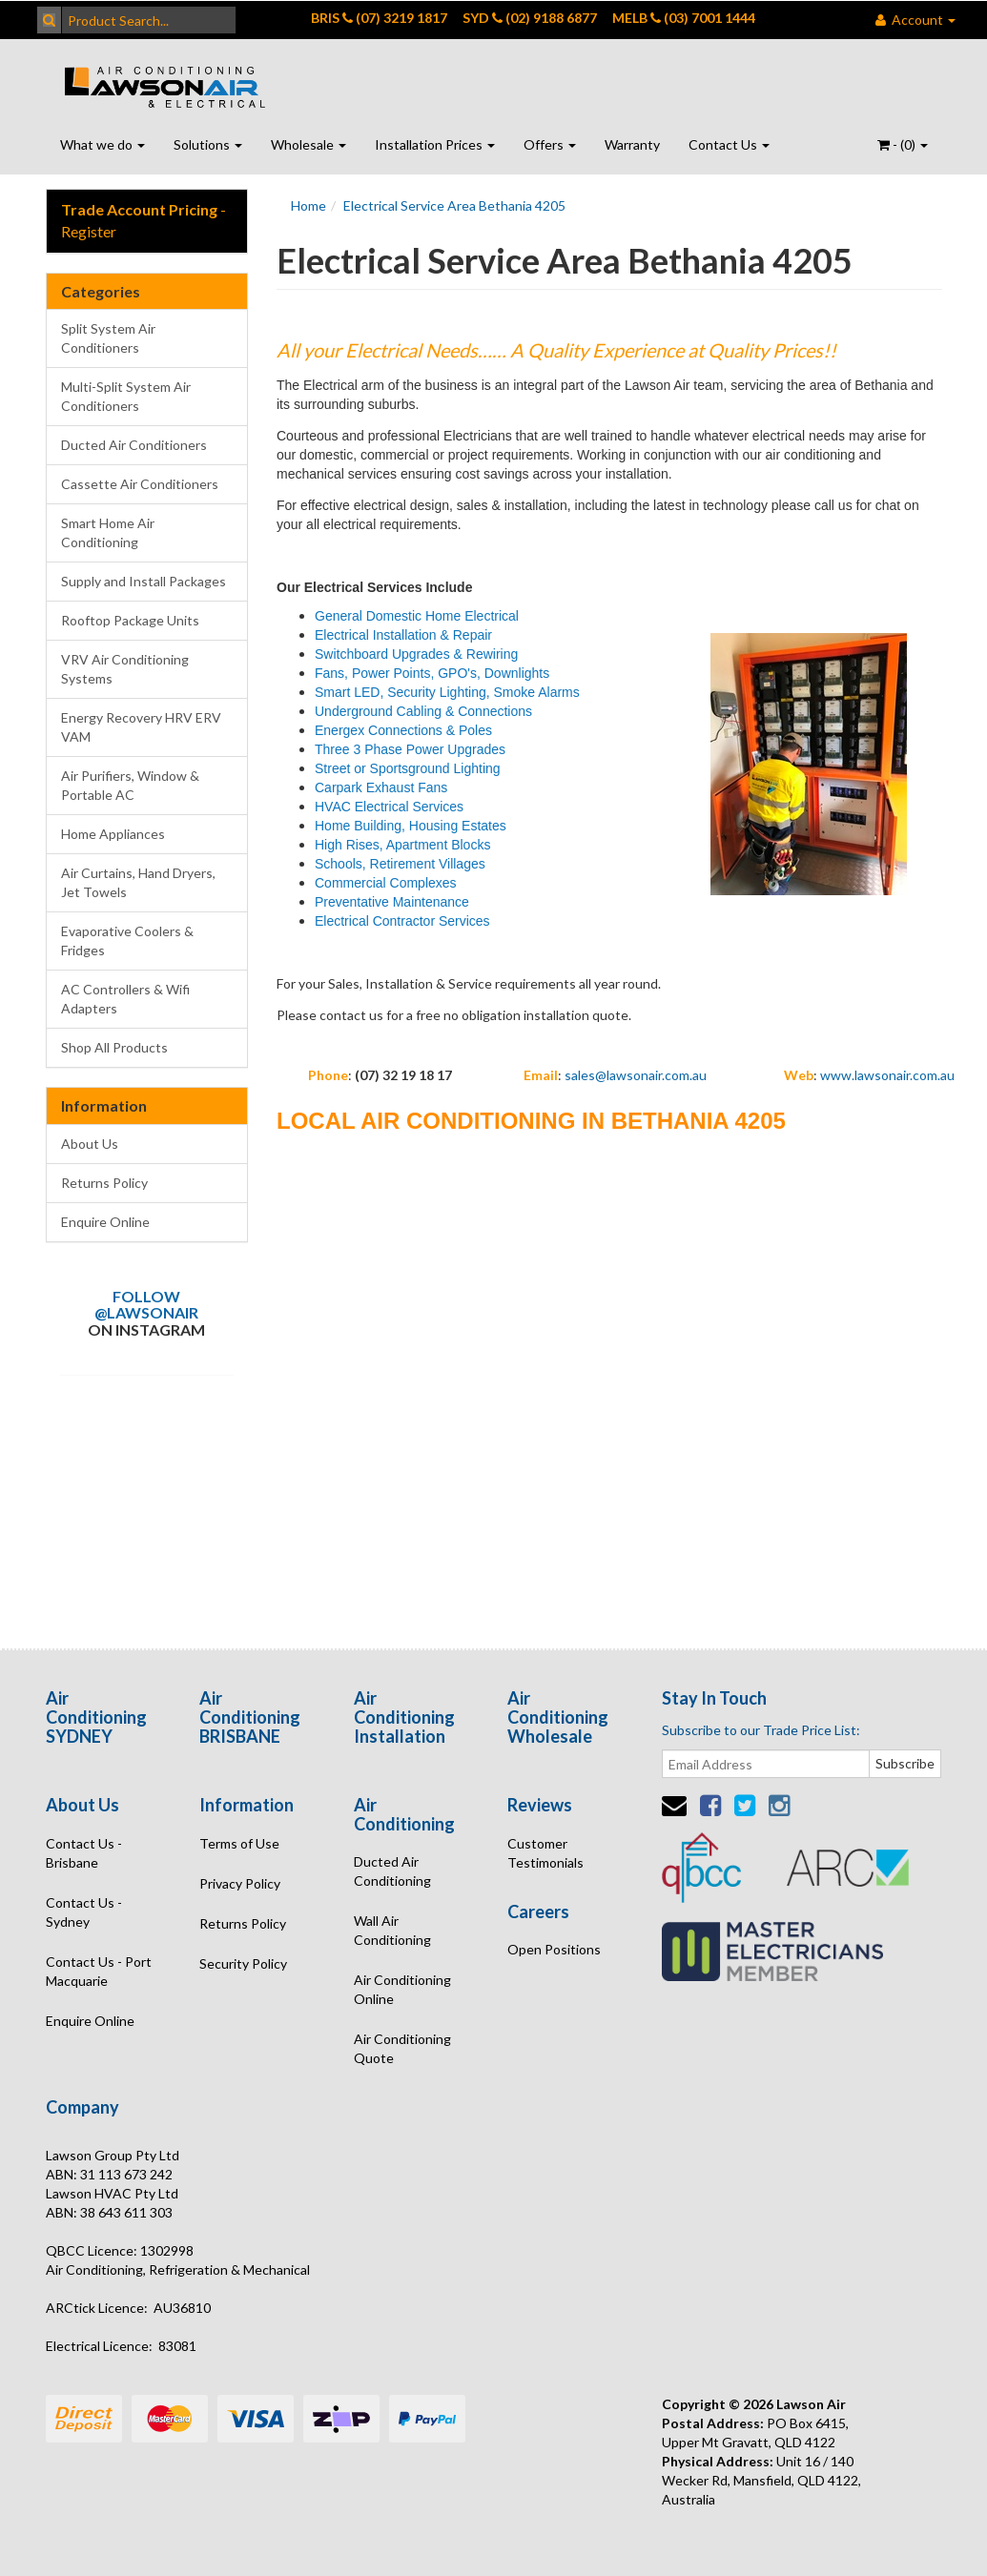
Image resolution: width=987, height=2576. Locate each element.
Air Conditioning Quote (402, 2048)
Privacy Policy (239, 1883)
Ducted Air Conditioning (392, 1871)
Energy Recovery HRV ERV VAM (141, 727)
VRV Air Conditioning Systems (125, 668)
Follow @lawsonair (146, 1304)
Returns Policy (104, 1183)
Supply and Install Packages (143, 581)
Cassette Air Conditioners (139, 484)
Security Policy (243, 1963)
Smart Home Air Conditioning (107, 532)
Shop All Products (114, 1047)
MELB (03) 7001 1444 (683, 18)
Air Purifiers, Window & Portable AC (130, 785)
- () (902, 144)
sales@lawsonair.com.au (636, 1075)
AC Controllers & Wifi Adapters (125, 998)
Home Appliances (113, 834)
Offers (550, 144)
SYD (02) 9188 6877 (530, 18)
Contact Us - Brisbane (84, 1853)
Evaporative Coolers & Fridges (127, 940)
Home (308, 205)
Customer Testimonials (545, 1853)
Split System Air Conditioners (108, 338)
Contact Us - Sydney (84, 1912)
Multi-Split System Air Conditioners (126, 396)
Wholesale (308, 144)
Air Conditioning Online (402, 1989)
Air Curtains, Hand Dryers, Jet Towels (138, 882)
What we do (102, 144)
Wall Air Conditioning (392, 1930)
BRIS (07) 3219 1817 (379, 18)
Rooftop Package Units (130, 620)
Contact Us (729, 144)
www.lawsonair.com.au (887, 1075)
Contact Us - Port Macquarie (99, 1971)
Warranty (632, 144)
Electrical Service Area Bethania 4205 (454, 205)
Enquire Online (105, 1222)
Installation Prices (435, 144)
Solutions (208, 144)
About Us (89, 1143)
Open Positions (554, 1949)
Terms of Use (239, 1843)
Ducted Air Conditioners (134, 445)
